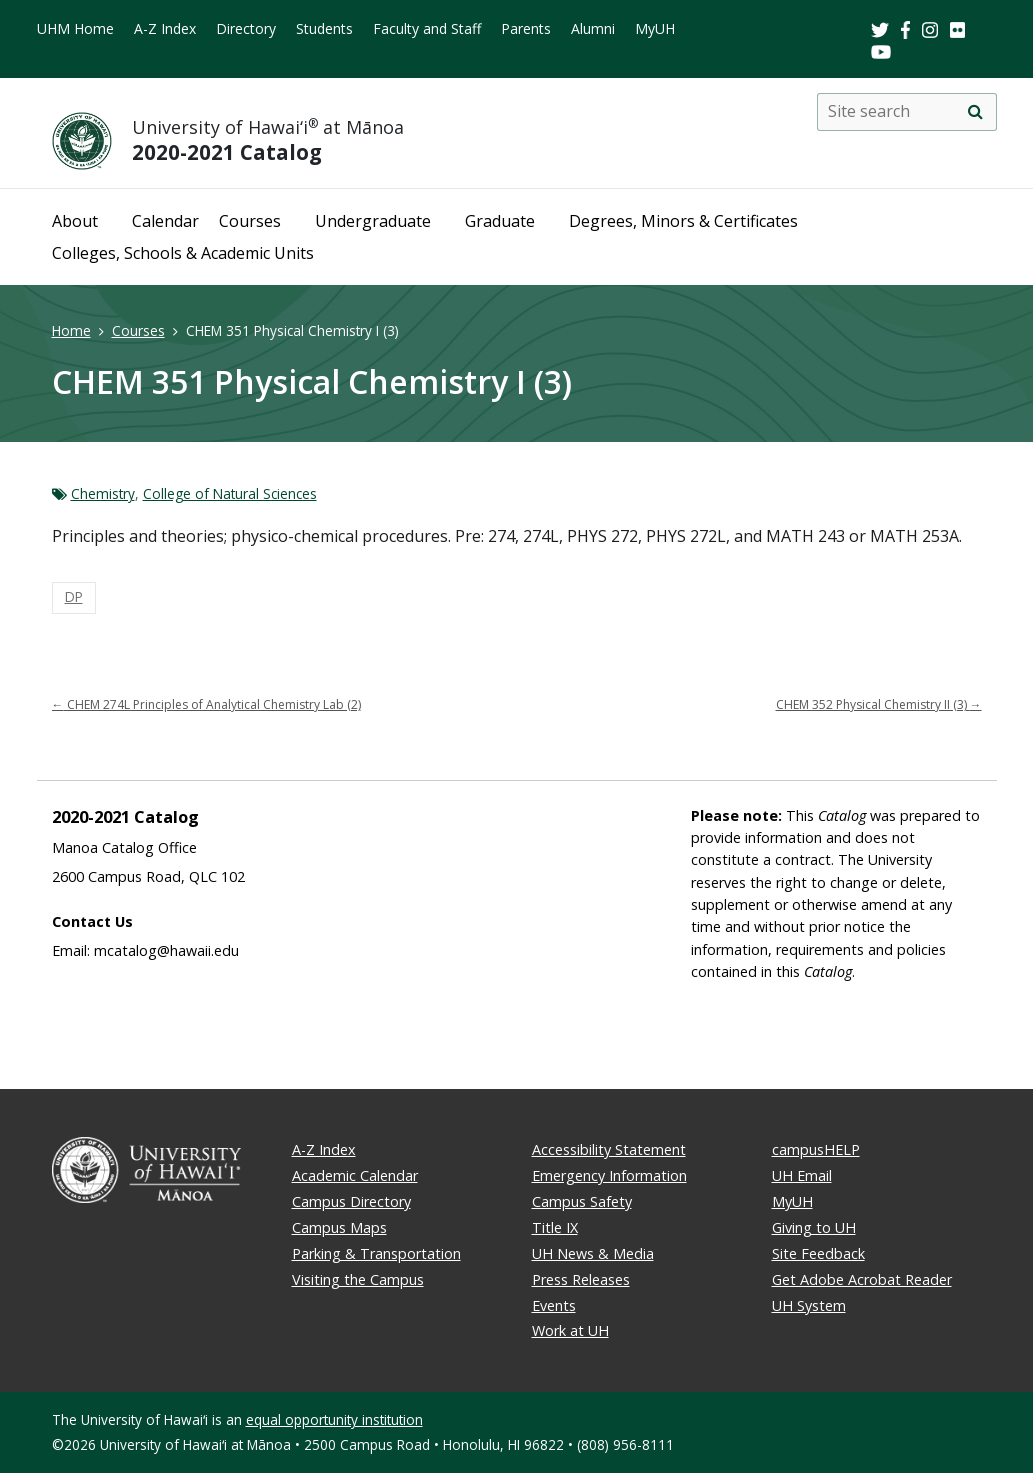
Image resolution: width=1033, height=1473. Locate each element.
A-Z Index (165, 28)
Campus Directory (351, 1201)
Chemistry (103, 493)
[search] (976, 112)
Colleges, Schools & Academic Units (183, 253)
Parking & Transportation (376, 1253)
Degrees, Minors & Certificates (683, 221)
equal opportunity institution (334, 1419)
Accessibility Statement (609, 1149)
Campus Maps (339, 1227)
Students (324, 28)
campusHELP (816, 1149)
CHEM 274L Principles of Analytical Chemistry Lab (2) (206, 704)
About (75, 221)
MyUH (655, 28)
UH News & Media (593, 1253)
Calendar (165, 221)
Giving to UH (814, 1227)
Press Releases (581, 1279)
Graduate (500, 221)
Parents (526, 28)
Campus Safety (582, 1201)
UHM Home (75, 28)
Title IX (555, 1227)
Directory (246, 28)
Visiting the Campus (358, 1279)
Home (71, 330)
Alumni (593, 28)
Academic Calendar (355, 1175)
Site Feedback (818, 1253)
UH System (809, 1305)
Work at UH (570, 1330)
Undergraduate (373, 221)
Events (554, 1305)
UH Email (802, 1175)
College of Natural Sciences (230, 493)
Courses (250, 221)
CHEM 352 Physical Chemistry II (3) (879, 704)
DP (74, 596)
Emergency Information (609, 1175)
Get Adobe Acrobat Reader (862, 1279)
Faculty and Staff (427, 28)
